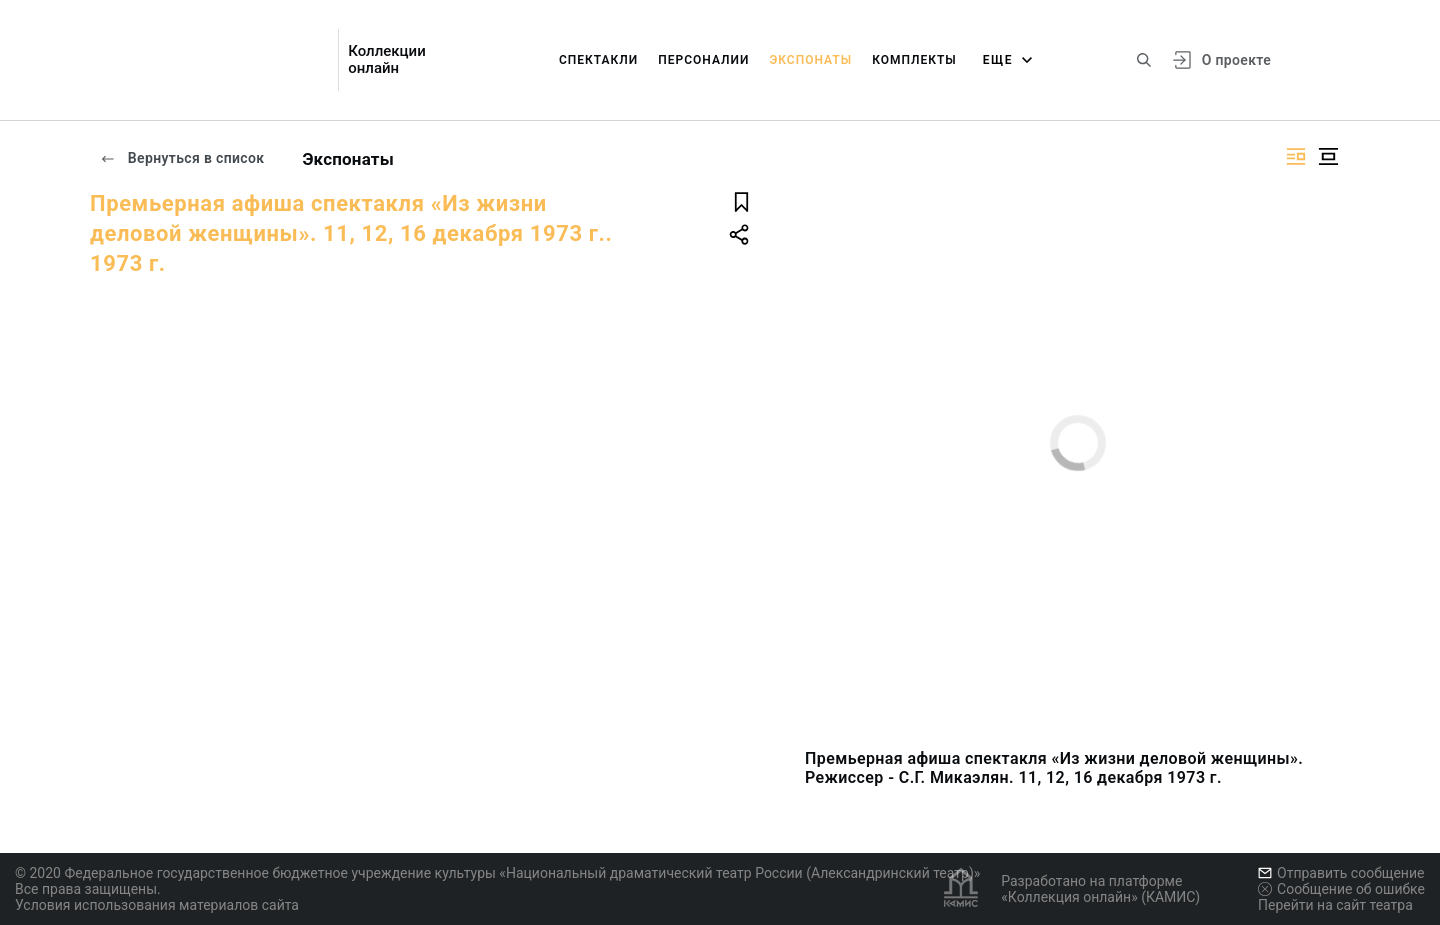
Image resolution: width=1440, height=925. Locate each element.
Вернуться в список (182, 158)
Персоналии (703, 60)
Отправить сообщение (1341, 873)
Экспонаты (810, 60)
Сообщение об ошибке (1341, 889)
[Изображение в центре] (1328, 156)
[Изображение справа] (1296, 156)
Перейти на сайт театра (1335, 905)
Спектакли (598, 60)
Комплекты (914, 60)
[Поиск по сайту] (1144, 60)
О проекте (1236, 60)
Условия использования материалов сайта (157, 905)
